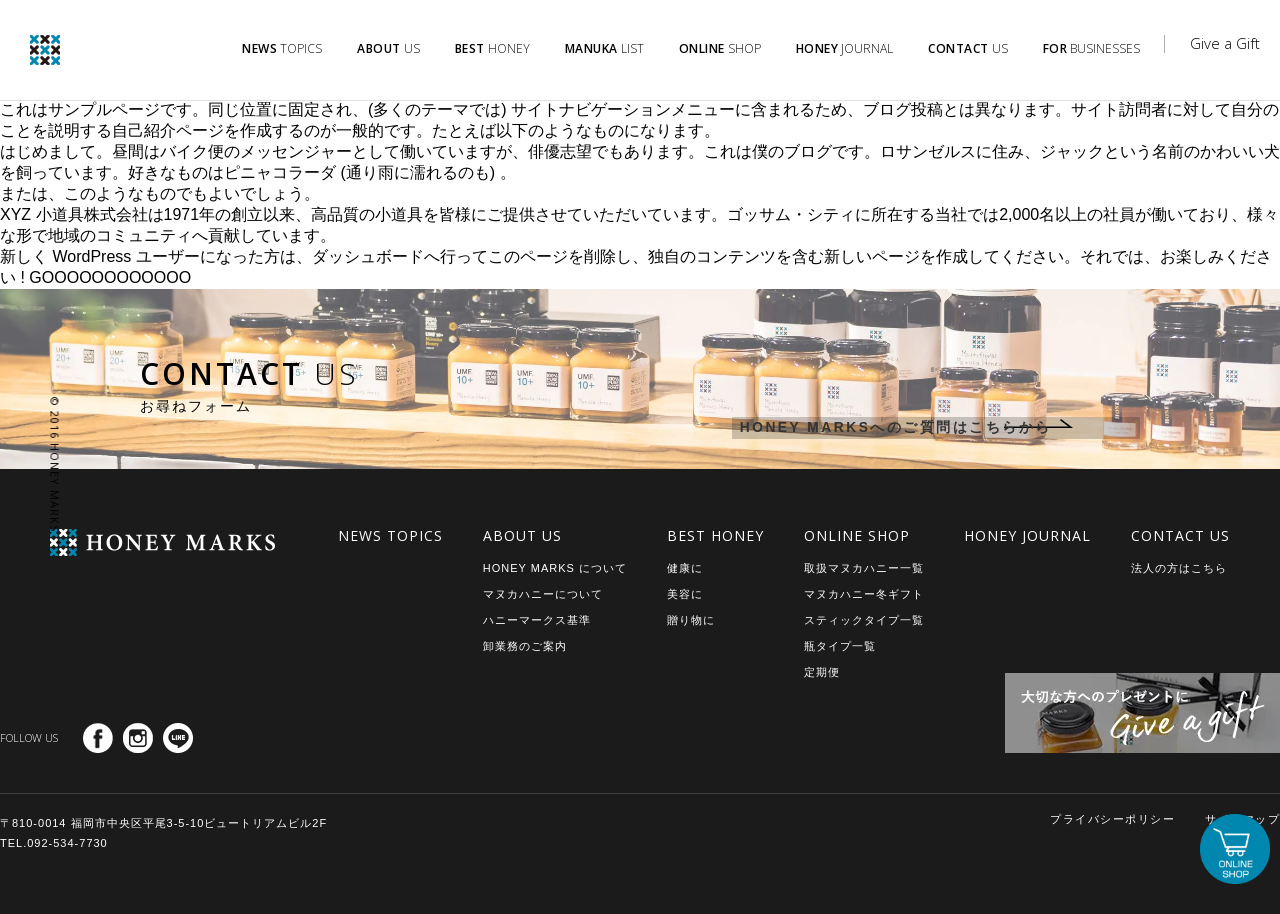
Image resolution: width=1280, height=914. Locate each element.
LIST (604, 48)
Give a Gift (1225, 43)
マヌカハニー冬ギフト (864, 594)
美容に (685, 594)
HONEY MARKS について (555, 568)
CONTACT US (1180, 535)
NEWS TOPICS (390, 535)
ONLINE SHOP (857, 535)
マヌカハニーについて (543, 594)
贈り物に (691, 620)
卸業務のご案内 (525, 646)
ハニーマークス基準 (537, 620)
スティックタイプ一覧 (864, 620)
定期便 (822, 672)
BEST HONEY (715, 535)
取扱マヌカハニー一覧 (864, 568)
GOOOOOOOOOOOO (110, 277)
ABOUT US (522, 535)
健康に (685, 568)
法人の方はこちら (1179, 568)
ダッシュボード (368, 256)
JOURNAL (845, 48)
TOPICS (282, 48)
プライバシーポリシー (1112, 819)
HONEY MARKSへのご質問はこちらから (883, 429)
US (388, 48)
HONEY (492, 48)
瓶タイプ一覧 (840, 646)
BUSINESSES (1092, 48)
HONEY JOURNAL (1027, 535)
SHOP (720, 48)
